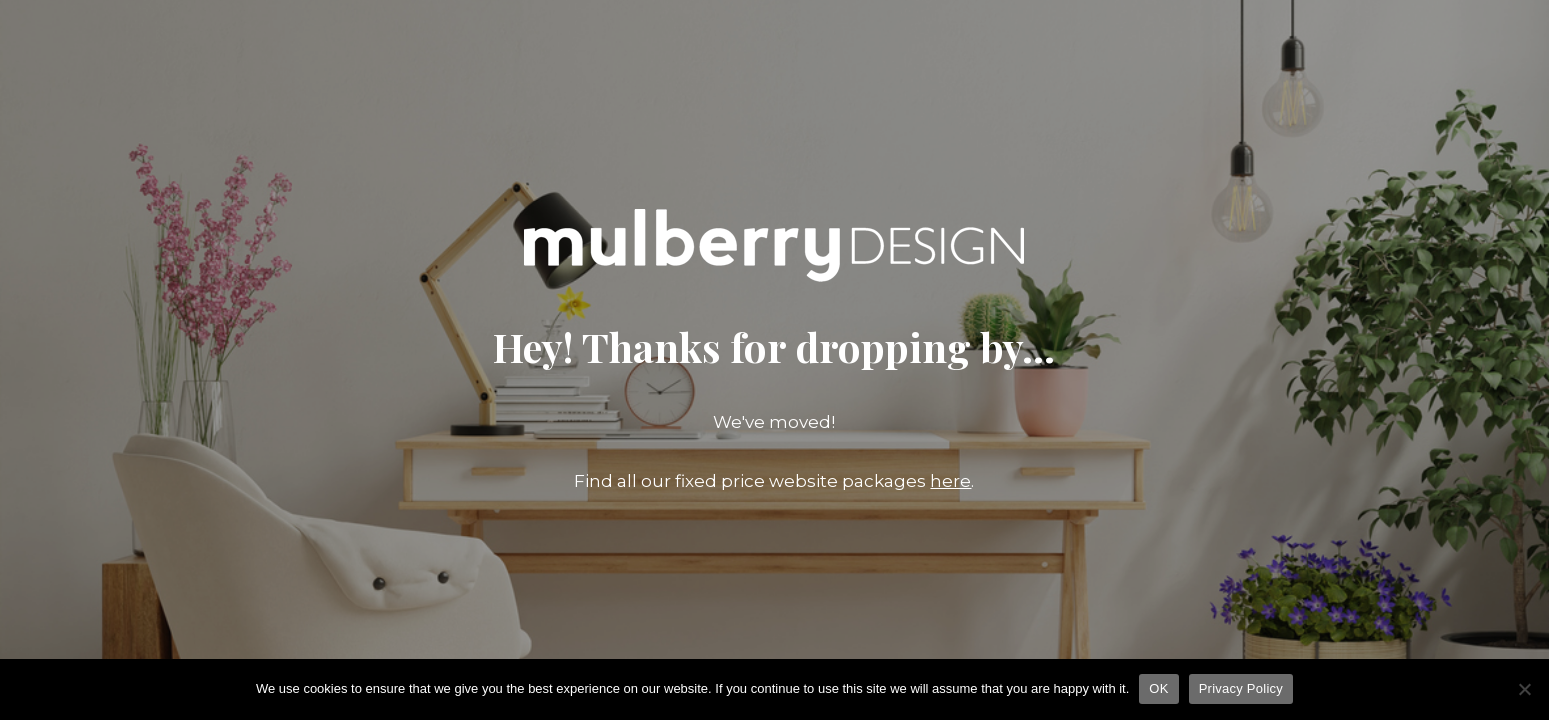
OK (1158, 688)
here (950, 481)
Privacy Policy (1241, 688)
